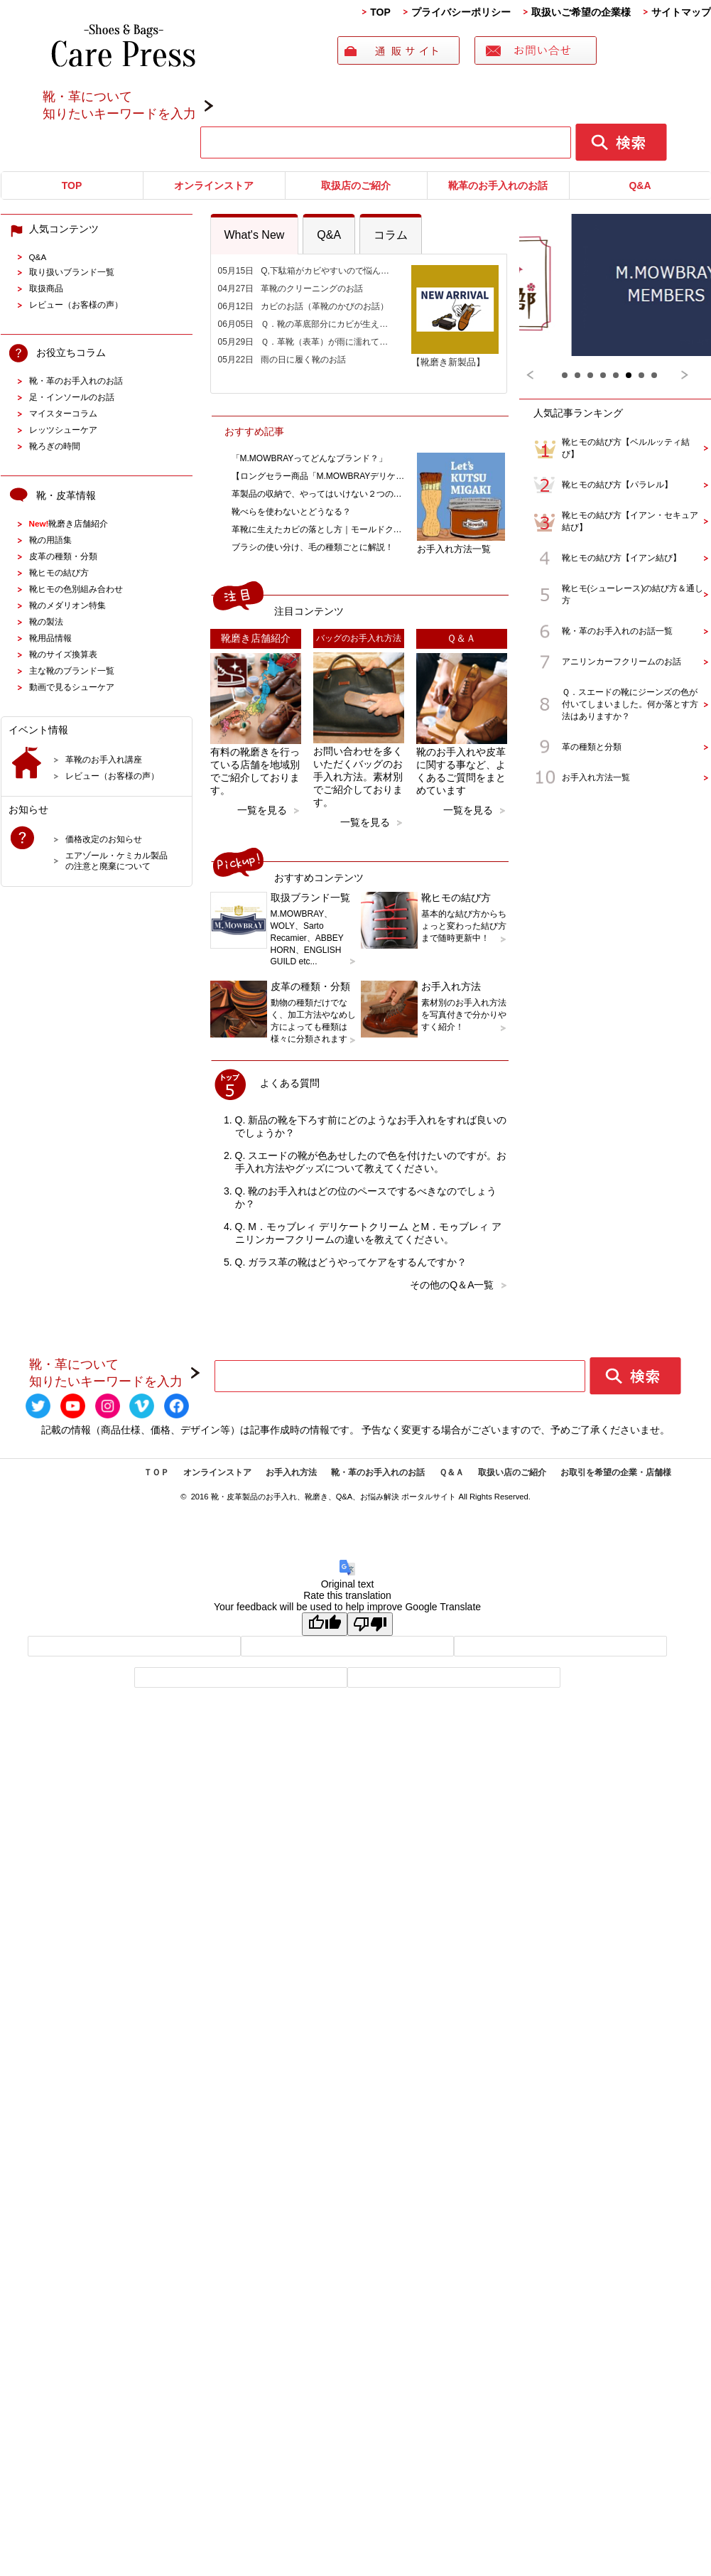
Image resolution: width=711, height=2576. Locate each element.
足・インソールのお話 (71, 397)
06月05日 (307, 324)
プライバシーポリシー (461, 12)
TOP (380, 12)
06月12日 (303, 306)
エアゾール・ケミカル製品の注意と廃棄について (116, 861)
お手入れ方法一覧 (461, 543)
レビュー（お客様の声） (76, 304)
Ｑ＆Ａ (451, 1472)
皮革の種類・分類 (63, 556)
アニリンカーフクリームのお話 (621, 662)
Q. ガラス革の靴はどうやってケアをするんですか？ (351, 1262)
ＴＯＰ (156, 1472)
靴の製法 (46, 621)
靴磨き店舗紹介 (69, 523)
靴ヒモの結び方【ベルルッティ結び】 (626, 448)
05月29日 (307, 342)
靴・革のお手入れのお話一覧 (617, 631)
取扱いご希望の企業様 (581, 12)
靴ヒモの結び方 (59, 572)
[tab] (254, 234)
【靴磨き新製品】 (455, 356)
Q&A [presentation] (329, 235)
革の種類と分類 (592, 747)
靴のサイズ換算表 (63, 654)
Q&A (640, 185)
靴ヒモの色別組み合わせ (76, 588)
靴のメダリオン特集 (67, 605)
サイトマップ (681, 12)
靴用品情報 (50, 637)
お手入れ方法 (291, 1472)
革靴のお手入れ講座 (103, 759)
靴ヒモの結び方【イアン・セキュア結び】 (630, 521)
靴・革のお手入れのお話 (76, 380)
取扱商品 (46, 288)
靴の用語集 (50, 539)
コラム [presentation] (391, 235)
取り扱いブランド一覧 (71, 271)
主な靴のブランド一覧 (71, 670)
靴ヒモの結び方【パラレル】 (617, 485)
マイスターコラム (63, 413)
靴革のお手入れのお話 (498, 185)
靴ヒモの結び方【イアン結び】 (621, 558)
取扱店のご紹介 (356, 185)
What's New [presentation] (254, 235)
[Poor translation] (370, 1624)
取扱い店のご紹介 (512, 1472)
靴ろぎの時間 (54, 446)
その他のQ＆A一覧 (452, 1284)
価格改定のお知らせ (103, 839)
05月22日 (282, 360)
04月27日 (291, 288)
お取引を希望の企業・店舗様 (615, 1472)
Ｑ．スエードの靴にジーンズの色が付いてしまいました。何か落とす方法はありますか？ (630, 704)
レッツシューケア (63, 429)
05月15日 (307, 271)
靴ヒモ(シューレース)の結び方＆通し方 (633, 594)
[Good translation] (324, 1624)
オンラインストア (214, 185)
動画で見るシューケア (71, 686)
